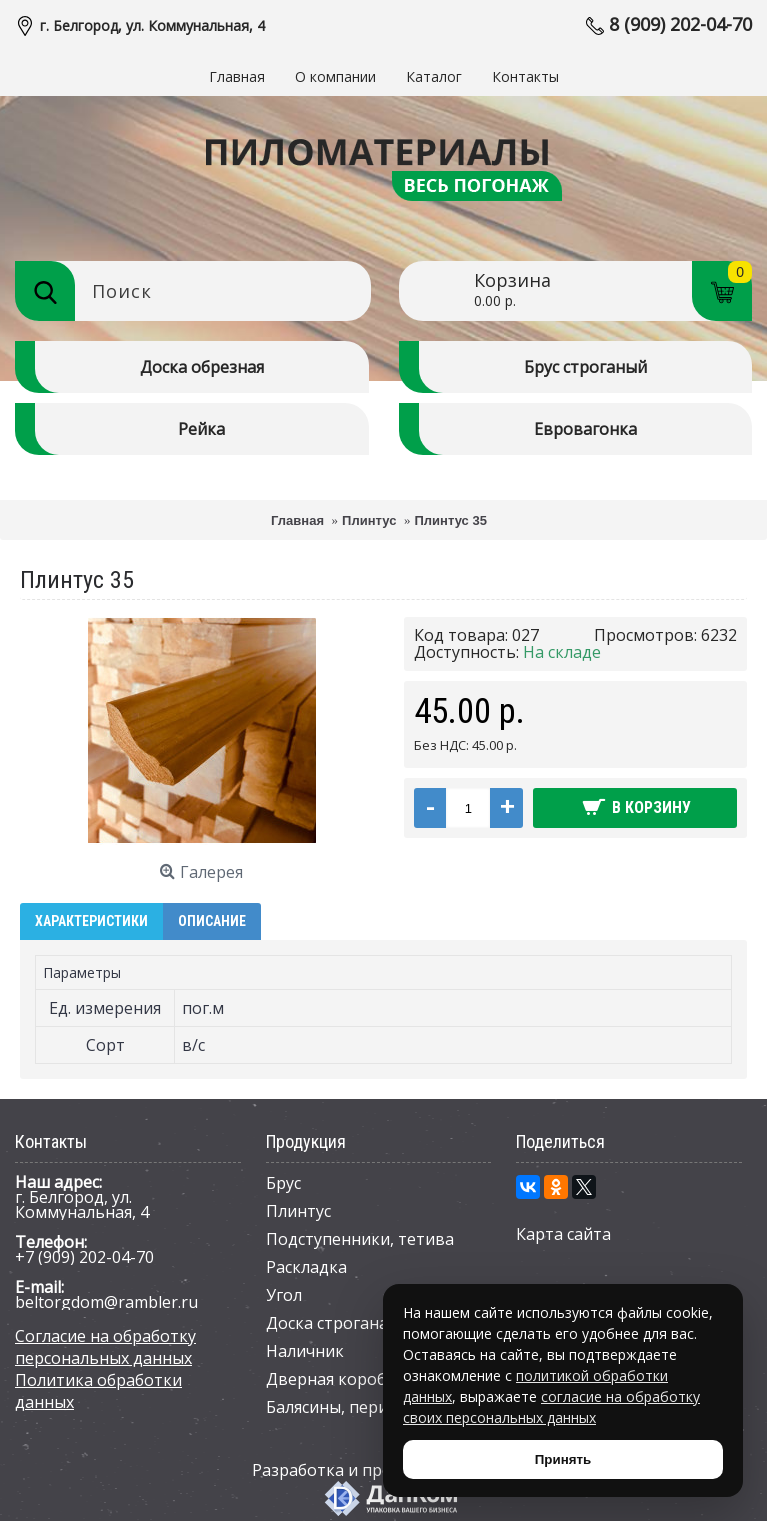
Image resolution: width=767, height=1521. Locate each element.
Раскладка (306, 1267)
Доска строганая (331, 1323)
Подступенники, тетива (360, 1239)
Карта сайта (563, 1234)
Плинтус (298, 1211)
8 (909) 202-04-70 (680, 24)
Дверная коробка (335, 1379)
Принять (563, 1459)
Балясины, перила (336, 1407)
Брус (283, 1183)
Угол (284, 1295)
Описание (212, 921)
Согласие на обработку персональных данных (105, 1347)
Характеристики (91, 921)
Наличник (305, 1351)
